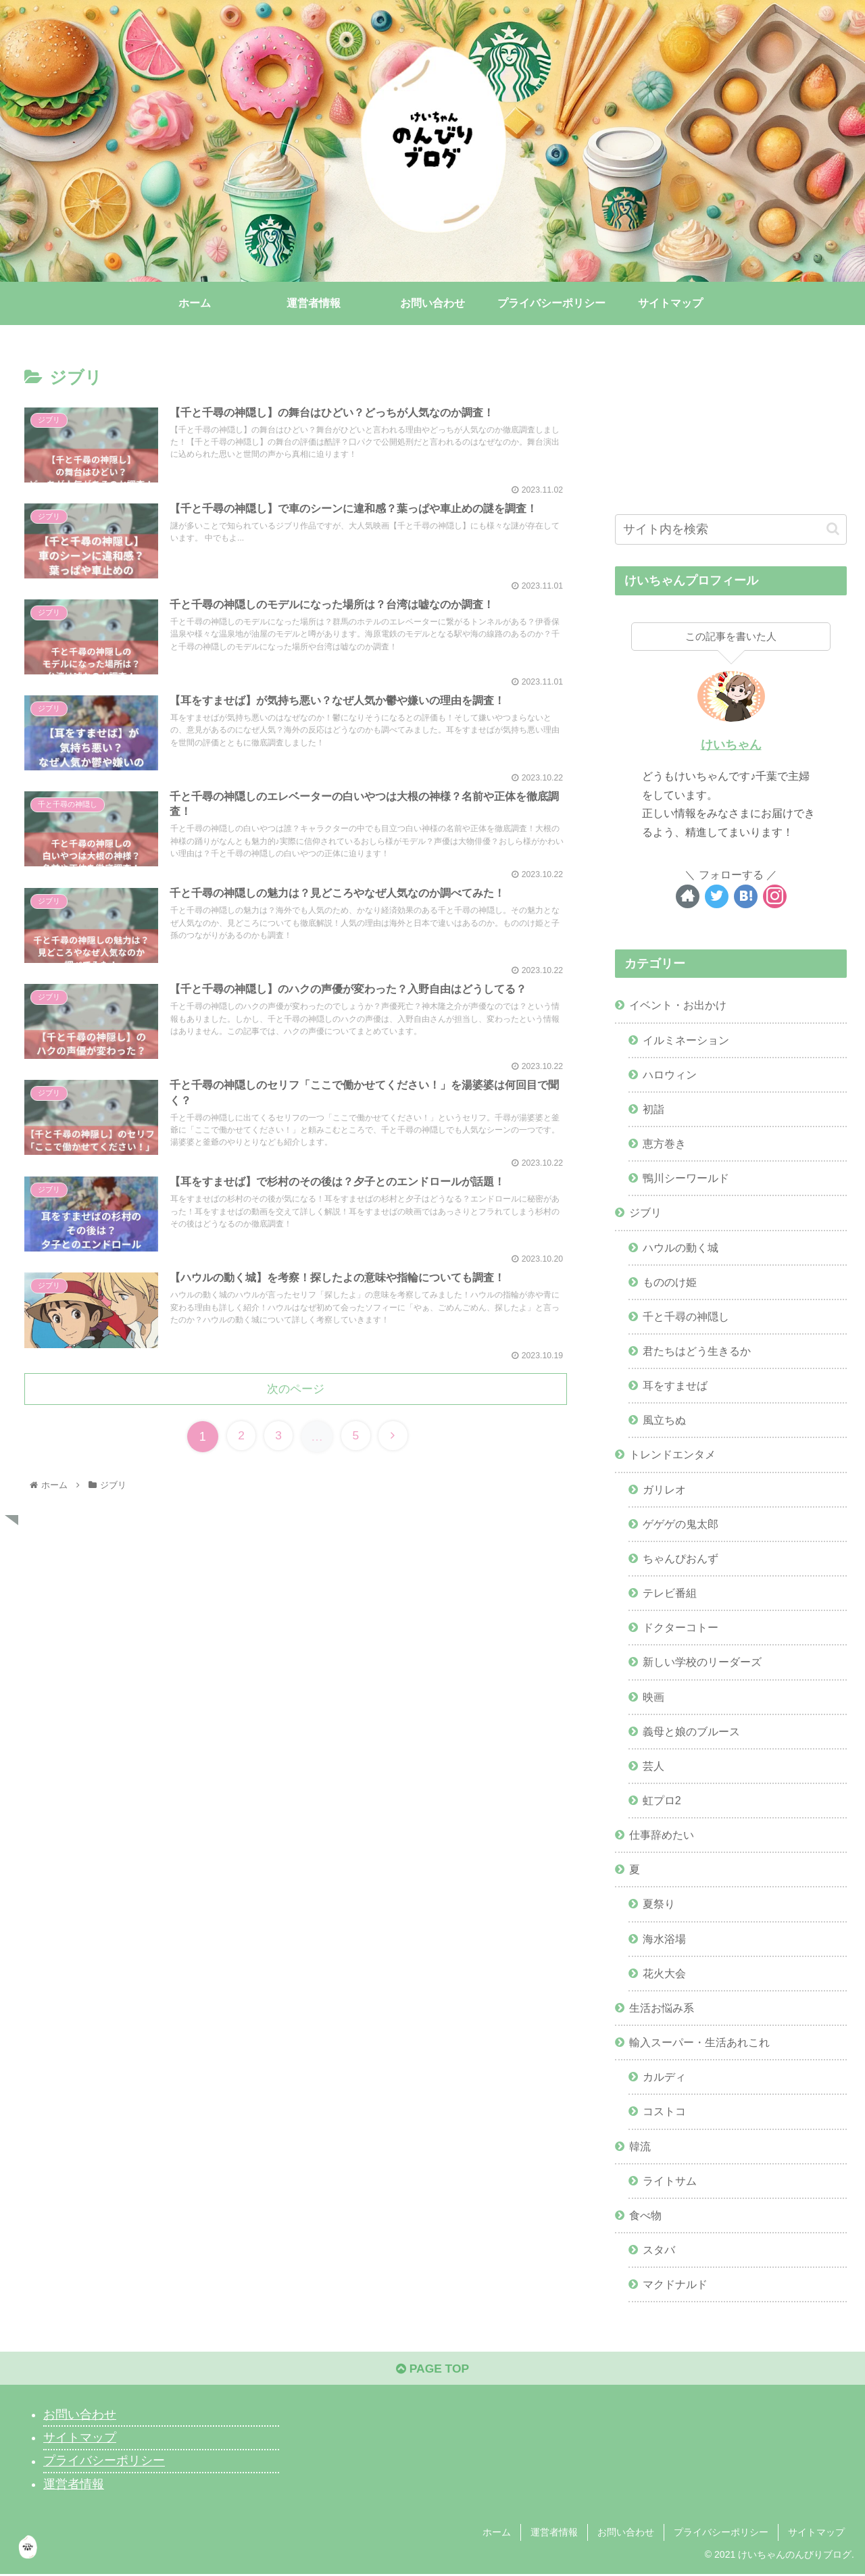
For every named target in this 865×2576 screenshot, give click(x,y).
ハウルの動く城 (680, 1247)
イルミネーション (686, 1040)
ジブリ (645, 1213)
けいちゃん (731, 745)
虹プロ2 (662, 1800)
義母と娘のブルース (691, 1731)
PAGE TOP (432, 2370)
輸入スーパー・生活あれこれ (699, 2043)
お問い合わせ (79, 2416)
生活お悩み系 (661, 2008)
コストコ (664, 2112)
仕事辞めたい (661, 1835)
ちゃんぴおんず (680, 1558)
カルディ (664, 2077)
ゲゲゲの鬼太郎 (680, 1524)
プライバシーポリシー (104, 2463)
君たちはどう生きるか (697, 1351)
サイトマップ (79, 2440)
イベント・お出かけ (677, 1005)
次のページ (296, 1396)
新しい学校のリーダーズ (702, 1662)
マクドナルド (675, 2285)
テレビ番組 (670, 1593)
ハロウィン (670, 1074)
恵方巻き (664, 1144)
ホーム (497, 2534)
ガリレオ (664, 1489)
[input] (731, 529)
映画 (653, 1697)
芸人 (653, 1766)
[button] (833, 529)
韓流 (640, 2146)
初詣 (653, 1109)
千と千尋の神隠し (686, 1316)
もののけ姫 (670, 1282)
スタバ (659, 2250)
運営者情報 (73, 2487)
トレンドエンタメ (672, 1455)
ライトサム (670, 2181)
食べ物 (645, 2215)
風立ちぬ (664, 1420)
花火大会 (664, 1973)
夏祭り (659, 1904)
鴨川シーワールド (686, 1178)
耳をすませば (675, 1386)
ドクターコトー (680, 1628)
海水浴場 (664, 1939)
